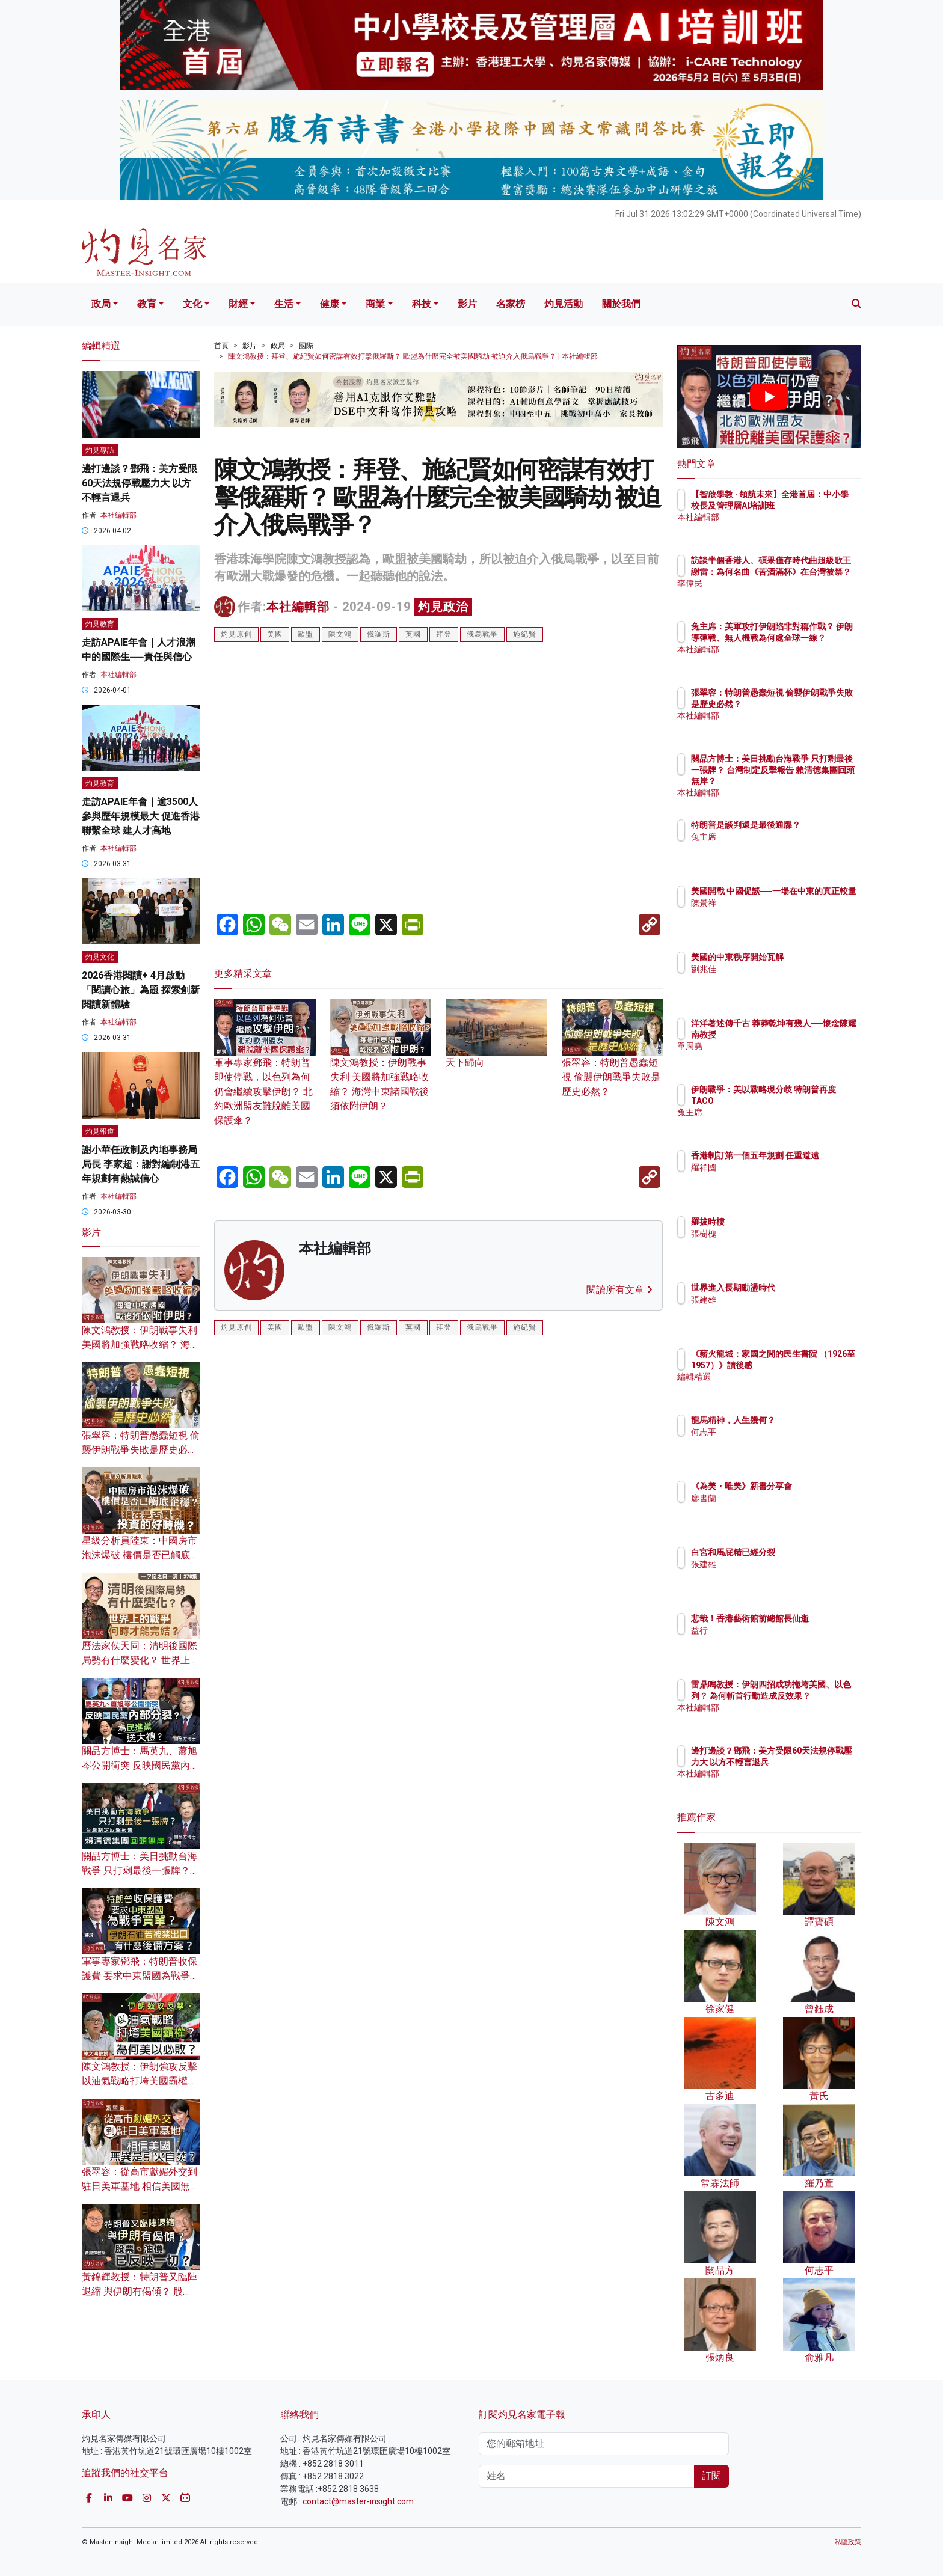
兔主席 (774, 847)
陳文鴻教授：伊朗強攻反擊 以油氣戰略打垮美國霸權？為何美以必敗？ (139, 2081)
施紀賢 (524, 634)
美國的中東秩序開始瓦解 (807, 957)
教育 (146, 304)
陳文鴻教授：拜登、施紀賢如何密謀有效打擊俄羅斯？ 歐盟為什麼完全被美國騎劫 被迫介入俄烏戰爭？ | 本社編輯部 (413, 356)
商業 (375, 304)
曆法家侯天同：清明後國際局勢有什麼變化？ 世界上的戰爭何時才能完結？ (141, 1660)
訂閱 (711, 2476)
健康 (329, 304)
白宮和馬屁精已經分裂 (803, 1552)
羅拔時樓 (778, 1221)
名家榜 (510, 304)
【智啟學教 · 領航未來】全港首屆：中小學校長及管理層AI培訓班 (807, 505)
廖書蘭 (774, 1509)
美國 (275, 634)
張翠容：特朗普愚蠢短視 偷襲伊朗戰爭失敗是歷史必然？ (612, 1059)
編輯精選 (778, 1387)
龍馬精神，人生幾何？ (803, 1420)
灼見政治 (443, 606)
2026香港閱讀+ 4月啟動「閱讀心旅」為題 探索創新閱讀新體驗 (141, 990)
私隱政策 (848, 2542)
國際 (306, 345)
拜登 (444, 634)
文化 (192, 304)
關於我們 (621, 304)
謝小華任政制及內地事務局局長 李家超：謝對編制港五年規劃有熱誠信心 (141, 1164)
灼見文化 (99, 957)
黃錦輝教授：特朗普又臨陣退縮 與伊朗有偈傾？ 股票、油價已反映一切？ (139, 2291)
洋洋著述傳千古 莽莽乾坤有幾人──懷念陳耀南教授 (808, 1034)
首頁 (221, 345)
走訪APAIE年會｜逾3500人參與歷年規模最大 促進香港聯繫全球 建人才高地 (141, 816)
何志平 (774, 1432)
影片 (467, 304)
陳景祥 (774, 914)
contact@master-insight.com (358, 2501)
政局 (101, 304)
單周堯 (774, 1057)
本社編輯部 (298, 606)
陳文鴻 (340, 634)
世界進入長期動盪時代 (803, 1288)
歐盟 (305, 634)
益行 (769, 1641)
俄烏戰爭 (482, 634)
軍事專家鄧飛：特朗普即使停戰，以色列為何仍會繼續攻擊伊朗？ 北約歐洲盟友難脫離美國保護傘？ (265, 1073)
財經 (238, 304)
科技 (421, 304)
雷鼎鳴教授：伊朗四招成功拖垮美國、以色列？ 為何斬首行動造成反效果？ (808, 1695)
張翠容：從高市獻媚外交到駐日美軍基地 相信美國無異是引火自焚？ (141, 2186)
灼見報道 (99, 1131)
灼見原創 (236, 634)
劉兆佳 (774, 969)
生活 (283, 304)
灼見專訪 (99, 450)
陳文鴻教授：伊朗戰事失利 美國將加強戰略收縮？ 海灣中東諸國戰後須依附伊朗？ (381, 1066)
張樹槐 (774, 1233)
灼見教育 (99, 624)
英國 (413, 634)
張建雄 (774, 1300)
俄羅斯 (378, 634)
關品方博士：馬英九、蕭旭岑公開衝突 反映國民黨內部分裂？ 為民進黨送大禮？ (141, 1765)
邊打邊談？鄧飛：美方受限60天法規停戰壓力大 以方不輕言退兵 (139, 483)
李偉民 (774, 594)
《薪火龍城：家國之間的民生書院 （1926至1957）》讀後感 (807, 1364)
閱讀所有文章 (619, 1290)
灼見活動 (563, 304)
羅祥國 (774, 1178)
